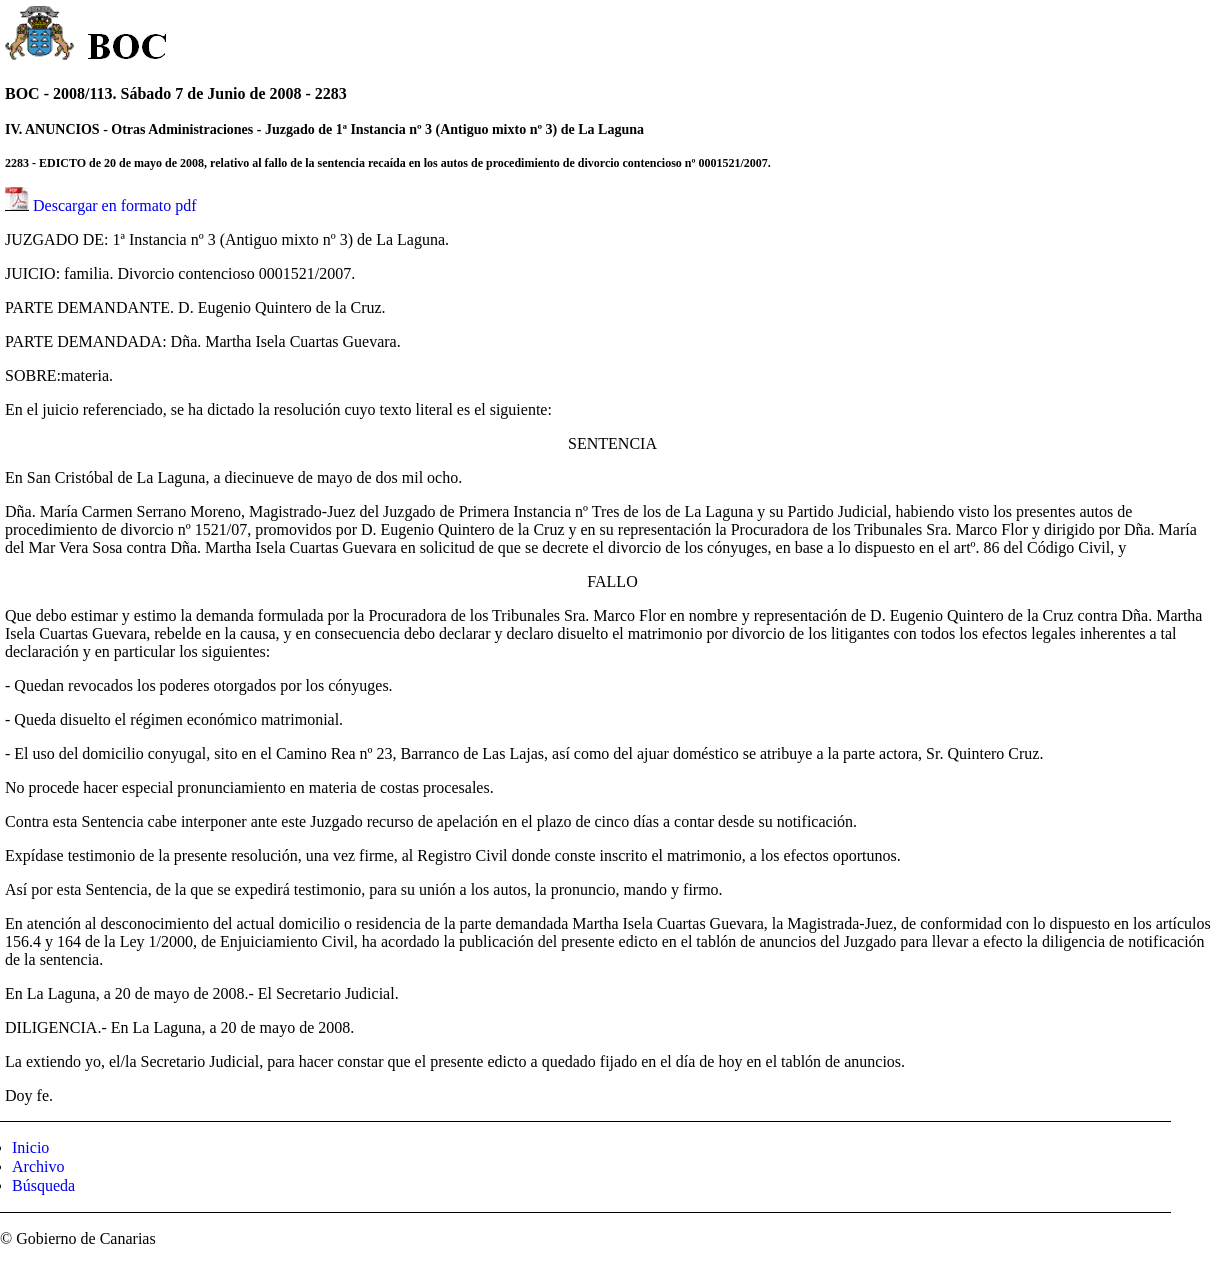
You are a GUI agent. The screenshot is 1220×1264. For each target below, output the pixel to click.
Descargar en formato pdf (115, 205)
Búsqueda (43, 1185)
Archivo (38, 1166)
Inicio (30, 1147)
